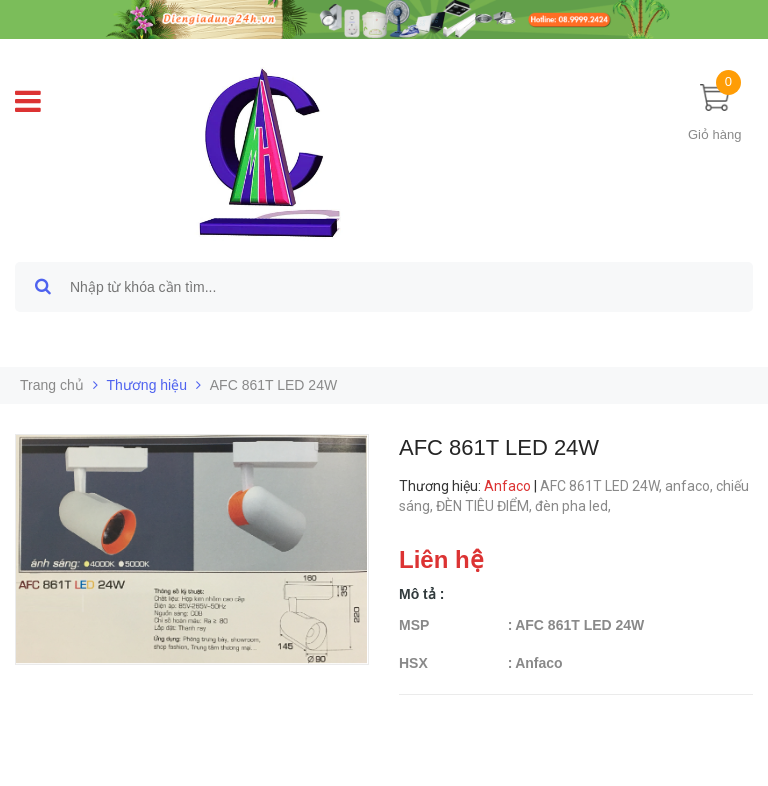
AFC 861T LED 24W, (602, 486)
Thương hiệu (147, 385)
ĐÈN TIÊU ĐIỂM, (485, 506)
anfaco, (690, 486)
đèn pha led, (574, 506)
